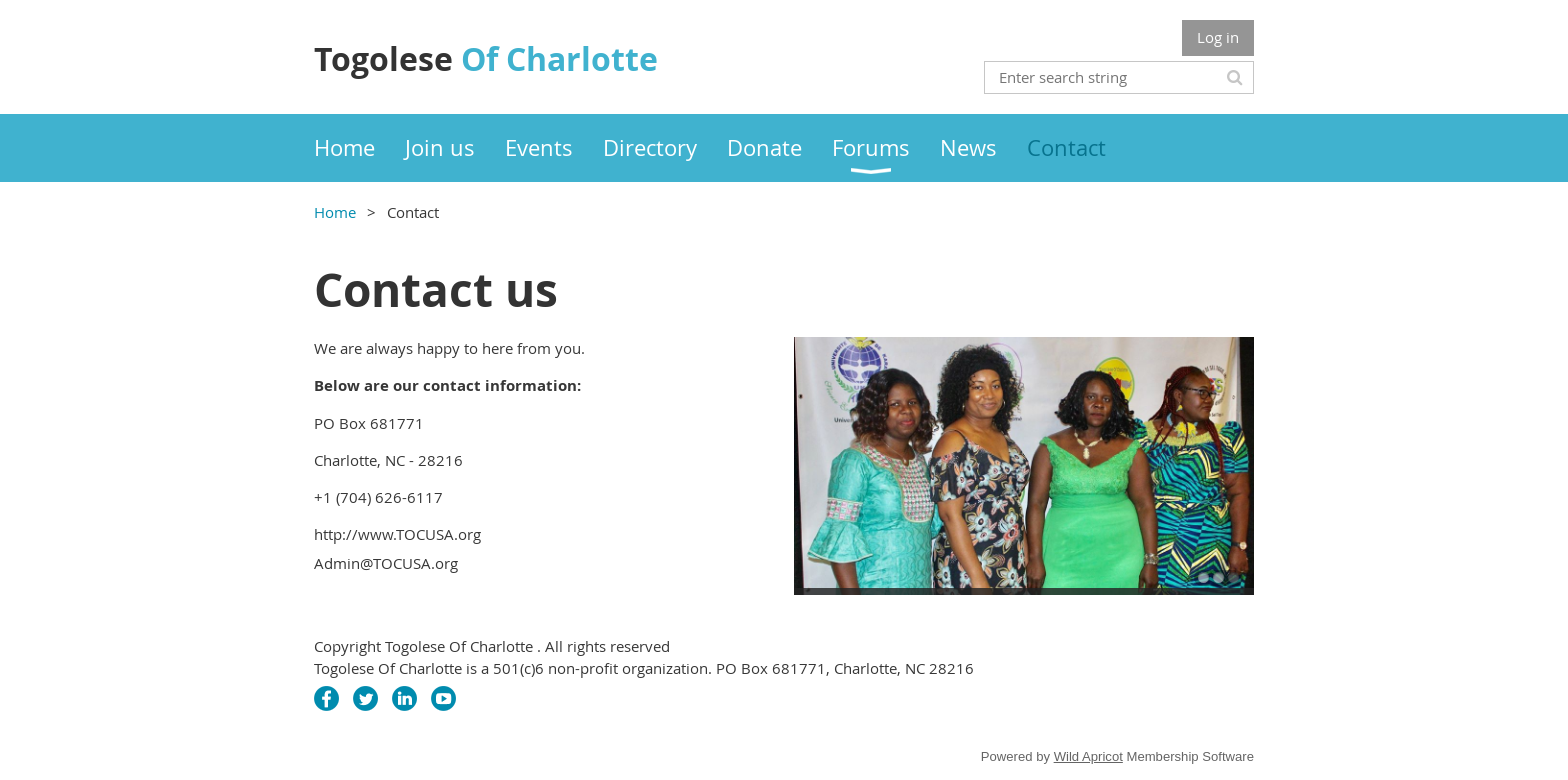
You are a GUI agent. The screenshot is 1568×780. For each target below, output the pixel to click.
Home (335, 212)
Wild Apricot (1088, 756)
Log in (1218, 37)
